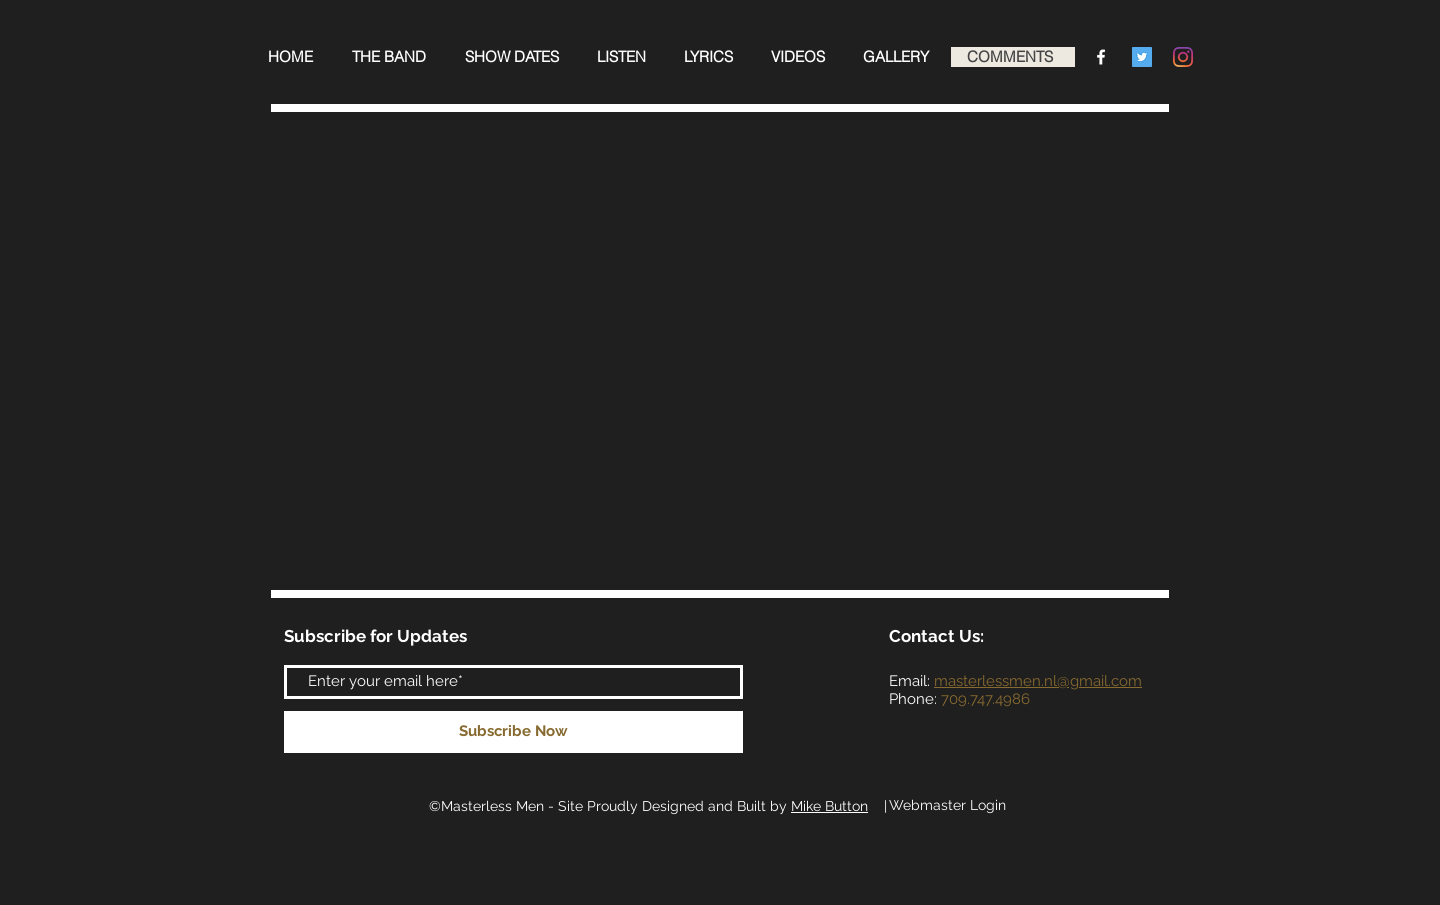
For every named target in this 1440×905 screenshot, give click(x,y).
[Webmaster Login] (947, 806)
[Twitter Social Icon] (1142, 57)
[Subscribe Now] (513, 732)
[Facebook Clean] (1101, 57)
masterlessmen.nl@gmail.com (1038, 681)
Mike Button (829, 806)
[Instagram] (1183, 57)
